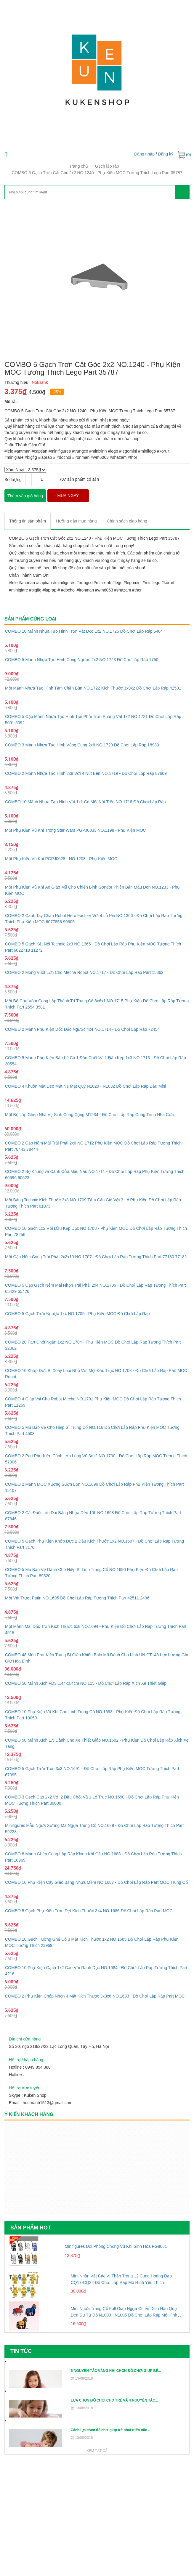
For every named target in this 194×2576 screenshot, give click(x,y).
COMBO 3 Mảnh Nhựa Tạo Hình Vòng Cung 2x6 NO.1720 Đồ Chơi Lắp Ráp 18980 (82, 745)
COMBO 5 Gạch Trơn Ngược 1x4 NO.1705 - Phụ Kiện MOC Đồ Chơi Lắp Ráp (77, 1313)
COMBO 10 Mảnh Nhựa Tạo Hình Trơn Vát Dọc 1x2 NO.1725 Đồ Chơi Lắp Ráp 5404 (84, 631)
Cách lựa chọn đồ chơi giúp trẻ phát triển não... (110, 2430)
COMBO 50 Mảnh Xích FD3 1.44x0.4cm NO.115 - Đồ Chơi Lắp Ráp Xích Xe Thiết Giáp (85, 1683)
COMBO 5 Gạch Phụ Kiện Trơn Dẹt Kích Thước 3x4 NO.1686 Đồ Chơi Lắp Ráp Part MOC (89, 1910)
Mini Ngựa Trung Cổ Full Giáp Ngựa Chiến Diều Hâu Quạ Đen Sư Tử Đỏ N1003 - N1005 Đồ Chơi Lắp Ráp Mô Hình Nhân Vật (124, 2315)
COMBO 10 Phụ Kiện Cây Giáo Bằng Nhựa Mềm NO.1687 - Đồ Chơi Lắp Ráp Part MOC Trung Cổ (96, 1882)
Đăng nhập (144, 154)
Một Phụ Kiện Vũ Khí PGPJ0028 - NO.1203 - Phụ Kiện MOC (61, 858)
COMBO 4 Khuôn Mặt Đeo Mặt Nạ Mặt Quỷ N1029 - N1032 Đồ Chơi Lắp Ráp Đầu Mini (85, 1086)
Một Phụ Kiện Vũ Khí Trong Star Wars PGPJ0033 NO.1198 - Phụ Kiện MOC (75, 830)
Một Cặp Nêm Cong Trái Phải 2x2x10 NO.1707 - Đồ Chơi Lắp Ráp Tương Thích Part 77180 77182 (96, 1256)
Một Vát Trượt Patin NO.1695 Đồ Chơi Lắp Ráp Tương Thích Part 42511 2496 (77, 1598)
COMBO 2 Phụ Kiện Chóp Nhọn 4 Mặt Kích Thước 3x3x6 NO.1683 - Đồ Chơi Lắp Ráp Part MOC (95, 1996)
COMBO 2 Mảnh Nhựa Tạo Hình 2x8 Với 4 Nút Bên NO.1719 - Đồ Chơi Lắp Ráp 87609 (86, 773)
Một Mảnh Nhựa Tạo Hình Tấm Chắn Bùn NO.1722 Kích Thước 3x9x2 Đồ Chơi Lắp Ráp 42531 (93, 688)
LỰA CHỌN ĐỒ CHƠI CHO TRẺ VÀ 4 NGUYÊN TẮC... (114, 2400)
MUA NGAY (68, 495)
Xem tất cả (97, 2451)
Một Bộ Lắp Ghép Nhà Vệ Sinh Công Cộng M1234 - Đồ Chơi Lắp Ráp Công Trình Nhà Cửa (89, 1114)
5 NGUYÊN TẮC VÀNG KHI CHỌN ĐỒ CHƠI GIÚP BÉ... (116, 2371)
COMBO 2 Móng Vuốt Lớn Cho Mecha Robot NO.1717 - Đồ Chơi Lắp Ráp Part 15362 (84, 972)
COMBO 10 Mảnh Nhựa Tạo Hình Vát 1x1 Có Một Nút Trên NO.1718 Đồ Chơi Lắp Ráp (85, 801)
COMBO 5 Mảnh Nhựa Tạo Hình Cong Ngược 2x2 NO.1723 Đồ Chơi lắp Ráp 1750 (81, 659)
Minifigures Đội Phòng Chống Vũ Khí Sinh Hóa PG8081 (116, 2246)
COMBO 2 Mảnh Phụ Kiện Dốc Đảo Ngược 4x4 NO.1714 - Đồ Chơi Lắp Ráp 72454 (82, 1029)
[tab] (27, 521)
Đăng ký (165, 154)
